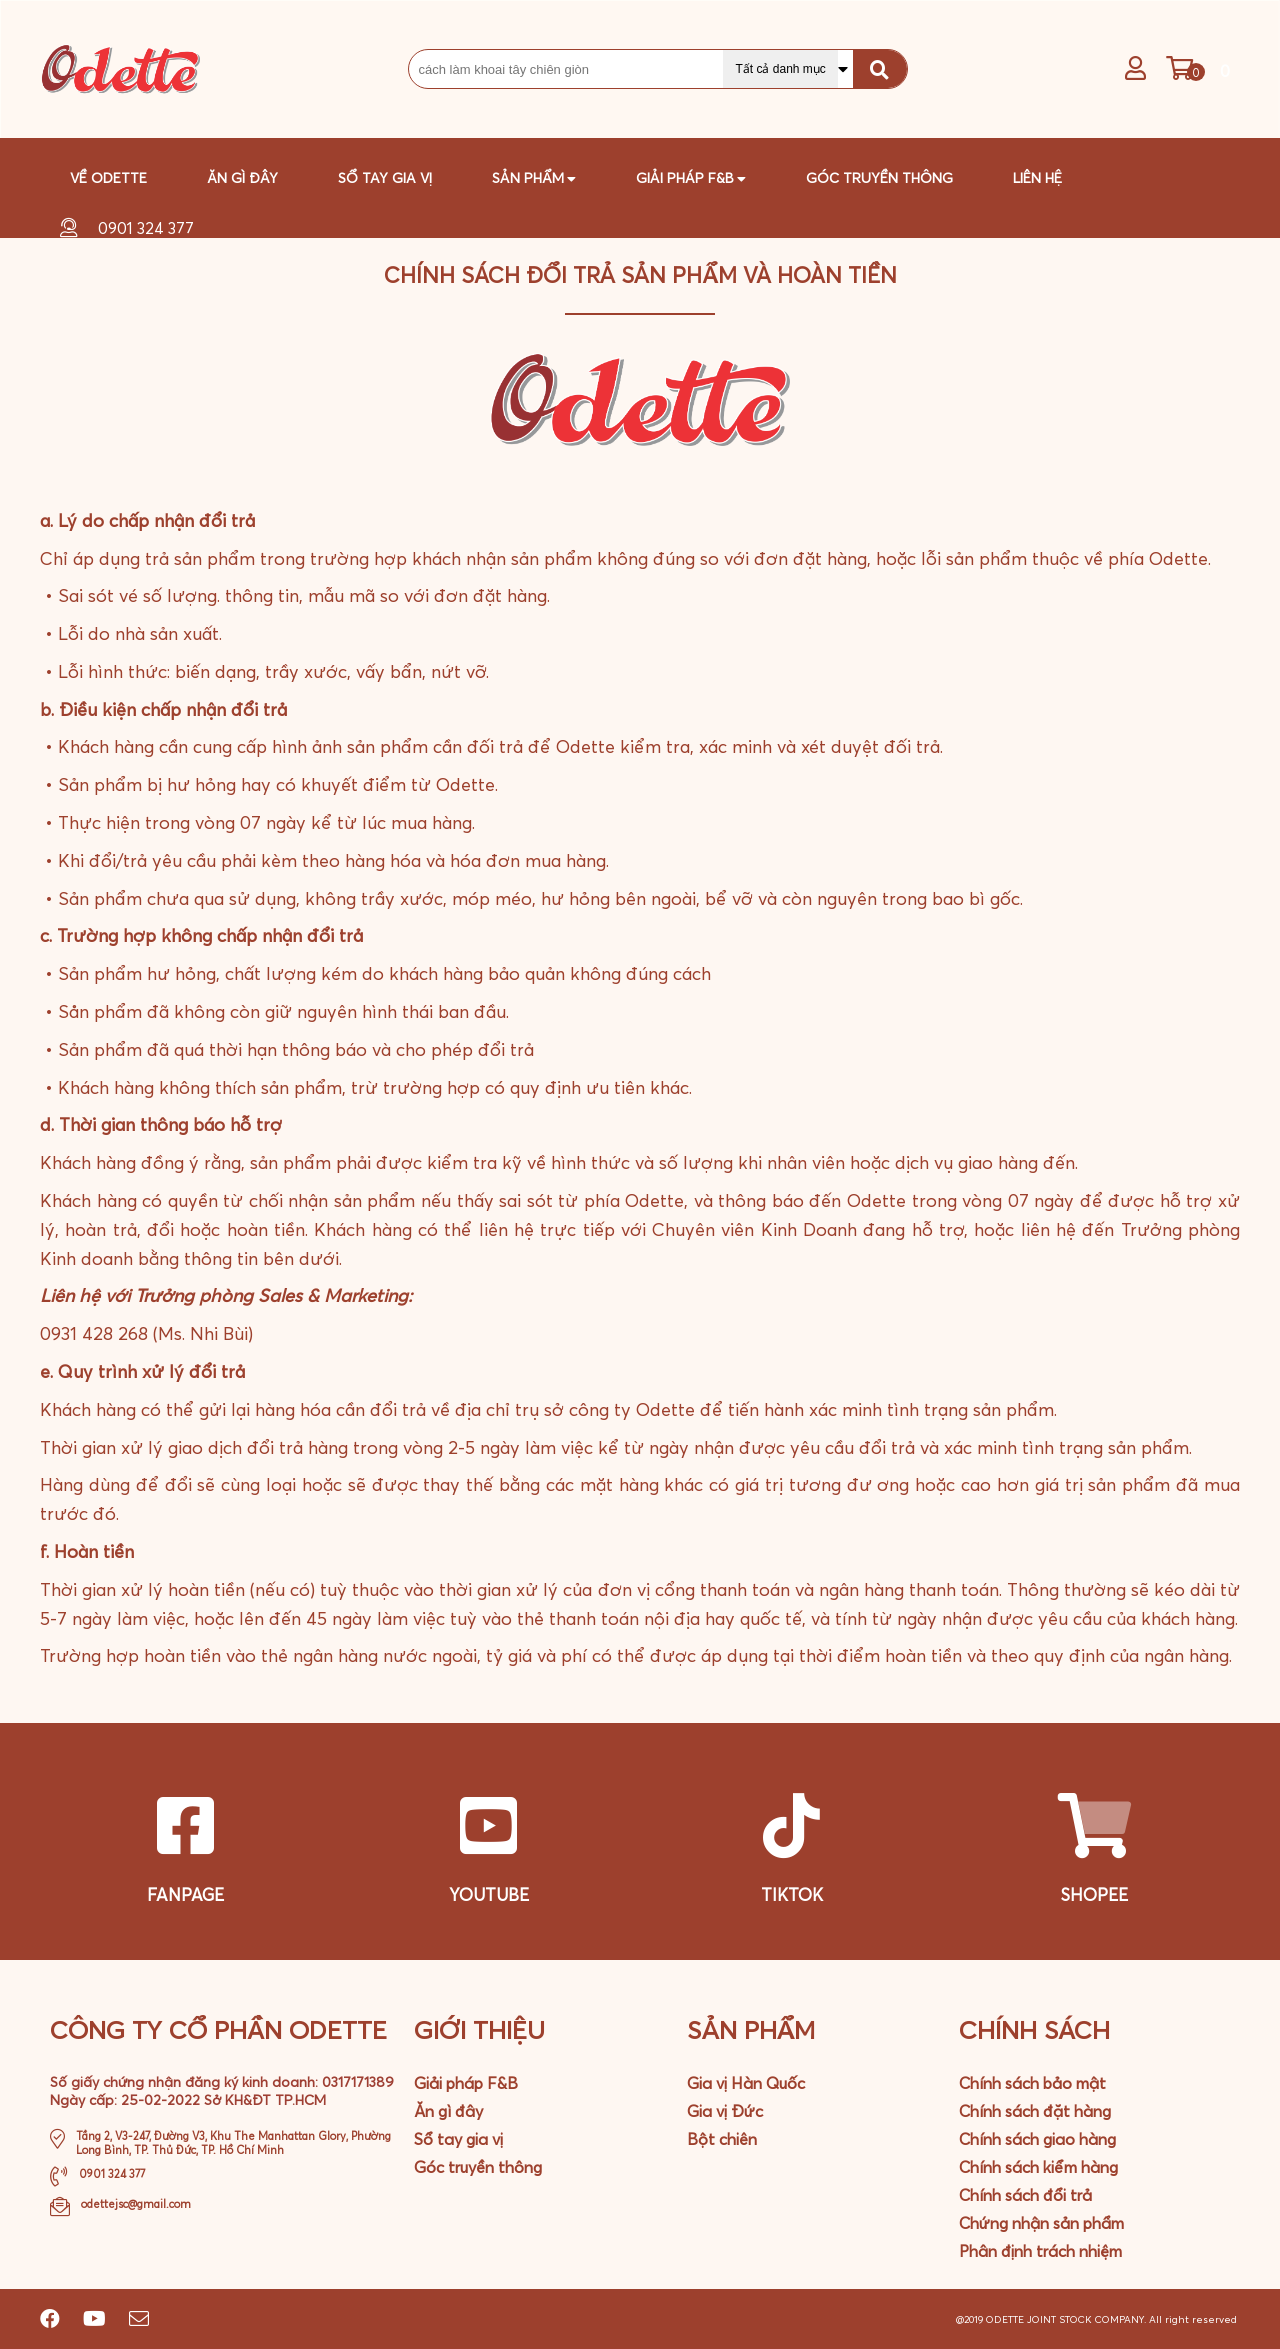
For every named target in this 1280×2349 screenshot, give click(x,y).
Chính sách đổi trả (1025, 2195)
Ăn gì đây (242, 178)
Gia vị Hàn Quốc (746, 2083)
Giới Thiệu (479, 2030)
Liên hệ (1037, 178)
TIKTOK (792, 1894)
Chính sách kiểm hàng (1038, 2167)
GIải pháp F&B (691, 174)
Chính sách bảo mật (1032, 2083)
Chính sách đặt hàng (1035, 2111)
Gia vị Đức (725, 2111)
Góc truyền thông (879, 178)
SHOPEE (1094, 1894)
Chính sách (1034, 2030)
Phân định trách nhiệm (1040, 2251)
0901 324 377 (146, 228)
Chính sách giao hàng (1037, 2139)
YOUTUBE (489, 1894)
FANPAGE (185, 1894)
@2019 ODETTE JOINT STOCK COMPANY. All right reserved (1098, 2319)
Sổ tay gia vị (385, 178)
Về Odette (108, 178)
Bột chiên (722, 2139)
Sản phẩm (534, 174)
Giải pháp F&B (466, 2083)
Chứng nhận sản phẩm (1041, 2223)
